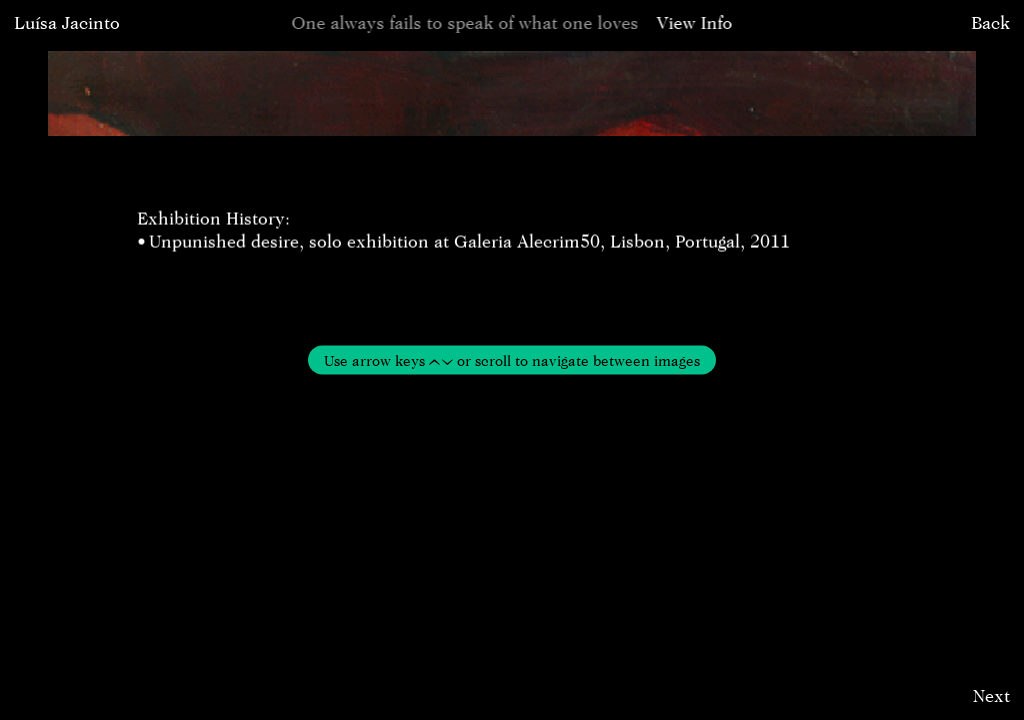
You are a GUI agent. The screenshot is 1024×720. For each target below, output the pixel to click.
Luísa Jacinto (67, 22)
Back (990, 22)
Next (991, 695)
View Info (695, 22)
